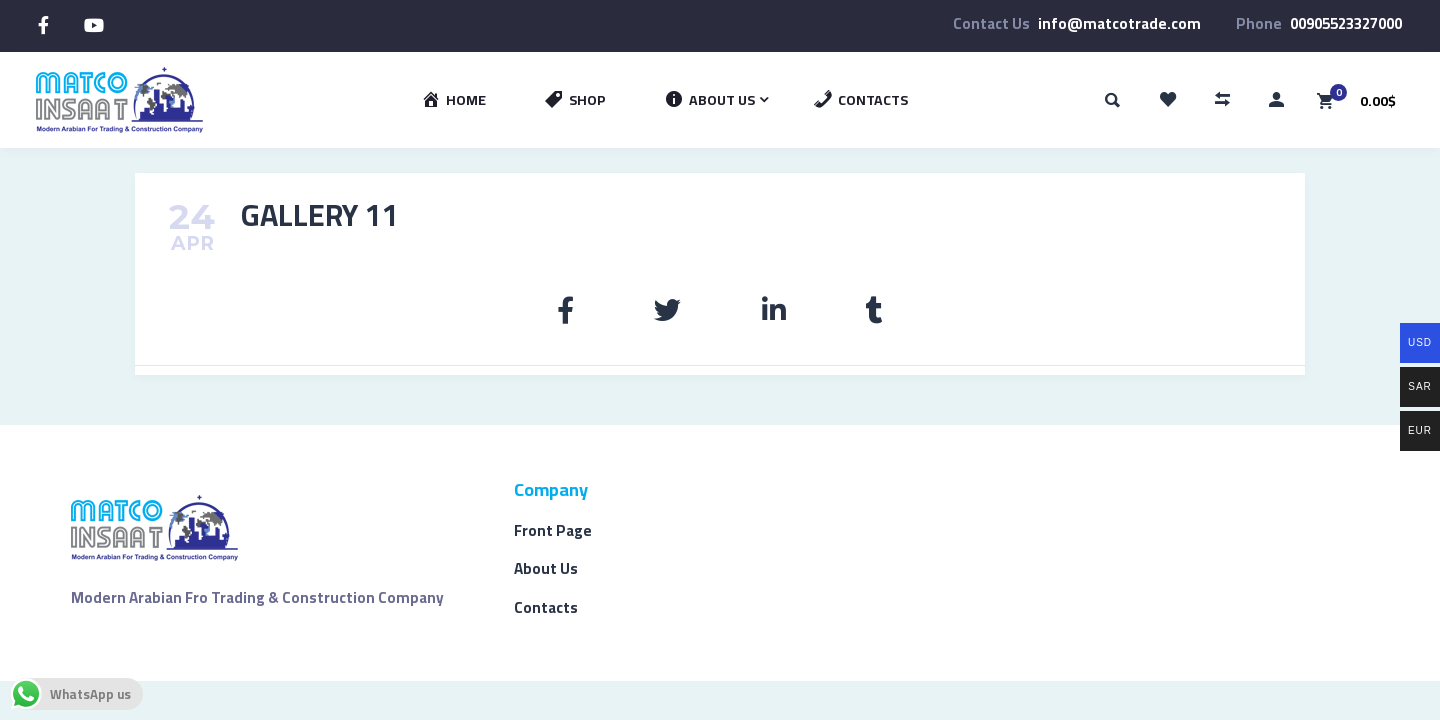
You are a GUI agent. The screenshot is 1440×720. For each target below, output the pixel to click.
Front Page (553, 530)
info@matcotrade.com (1119, 23)
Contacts (546, 607)
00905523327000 (1346, 23)
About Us (546, 568)
